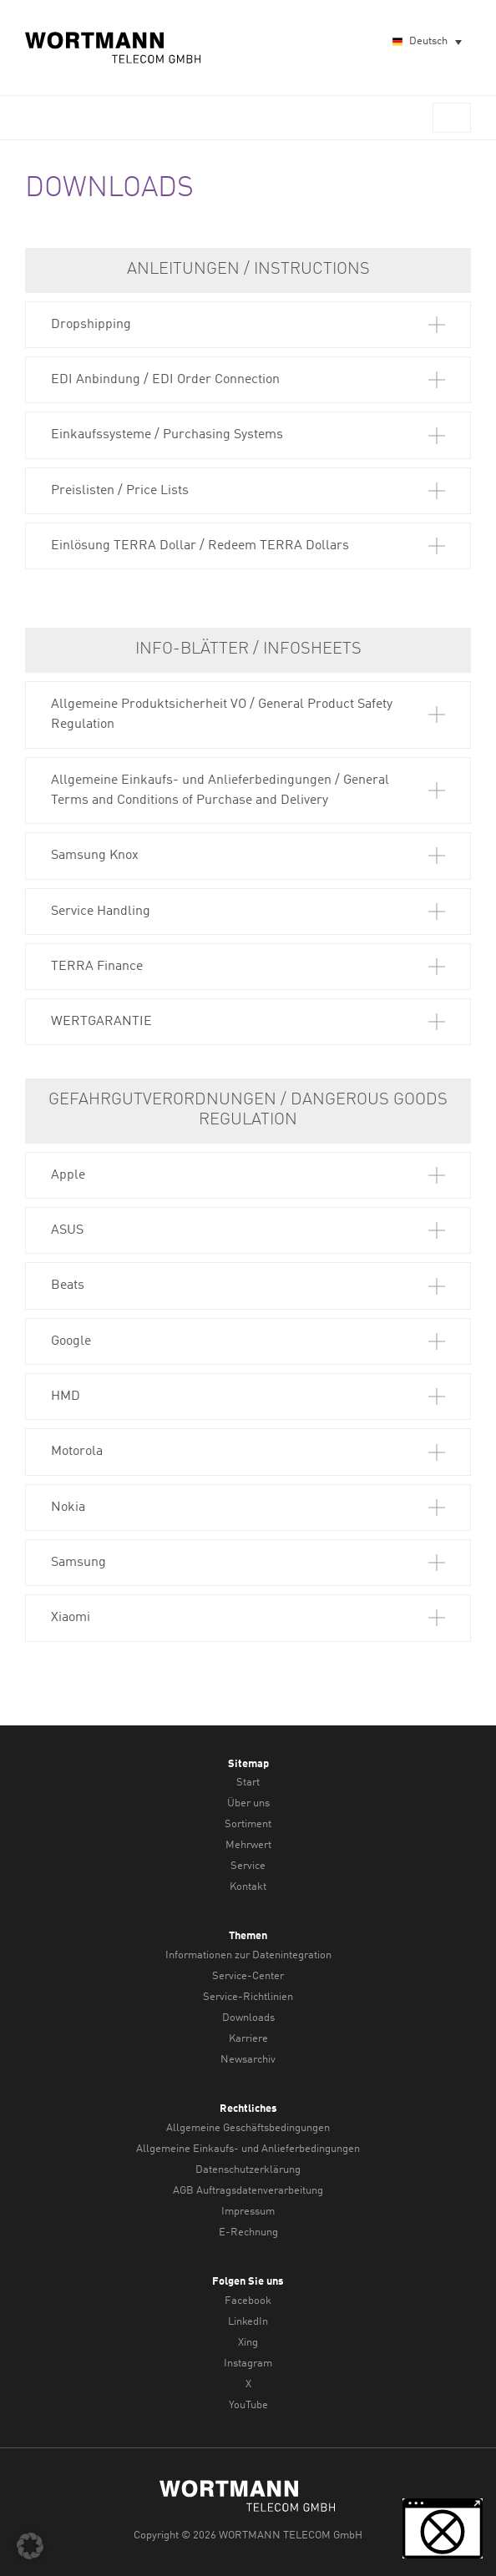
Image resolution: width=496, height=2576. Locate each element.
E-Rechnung (248, 2232)
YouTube (248, 2405)
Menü (452, 118)
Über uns (248, 1803)
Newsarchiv (248, 2059)
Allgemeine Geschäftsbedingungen (248, 2128)
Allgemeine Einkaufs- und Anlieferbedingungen (248, 2149)
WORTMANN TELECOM (113, 47)
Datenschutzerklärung (248, 2169)
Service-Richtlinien (248, 1997)
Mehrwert (248, 1845)
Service (248, 1866)
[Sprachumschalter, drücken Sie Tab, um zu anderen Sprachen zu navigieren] (426, 42)
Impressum (248, 2211)
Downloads (248, 2018)
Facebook (248, 2301)
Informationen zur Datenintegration (248, 1955)
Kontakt (248, 1886)
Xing (248, 2342)
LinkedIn (248, 2321)
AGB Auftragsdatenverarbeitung (248, 2190)
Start (248, 1782)
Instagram (248, 2363)
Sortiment (248, 1824)
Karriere (248, 2038)
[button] (248, 324)
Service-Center (248, 1976)
